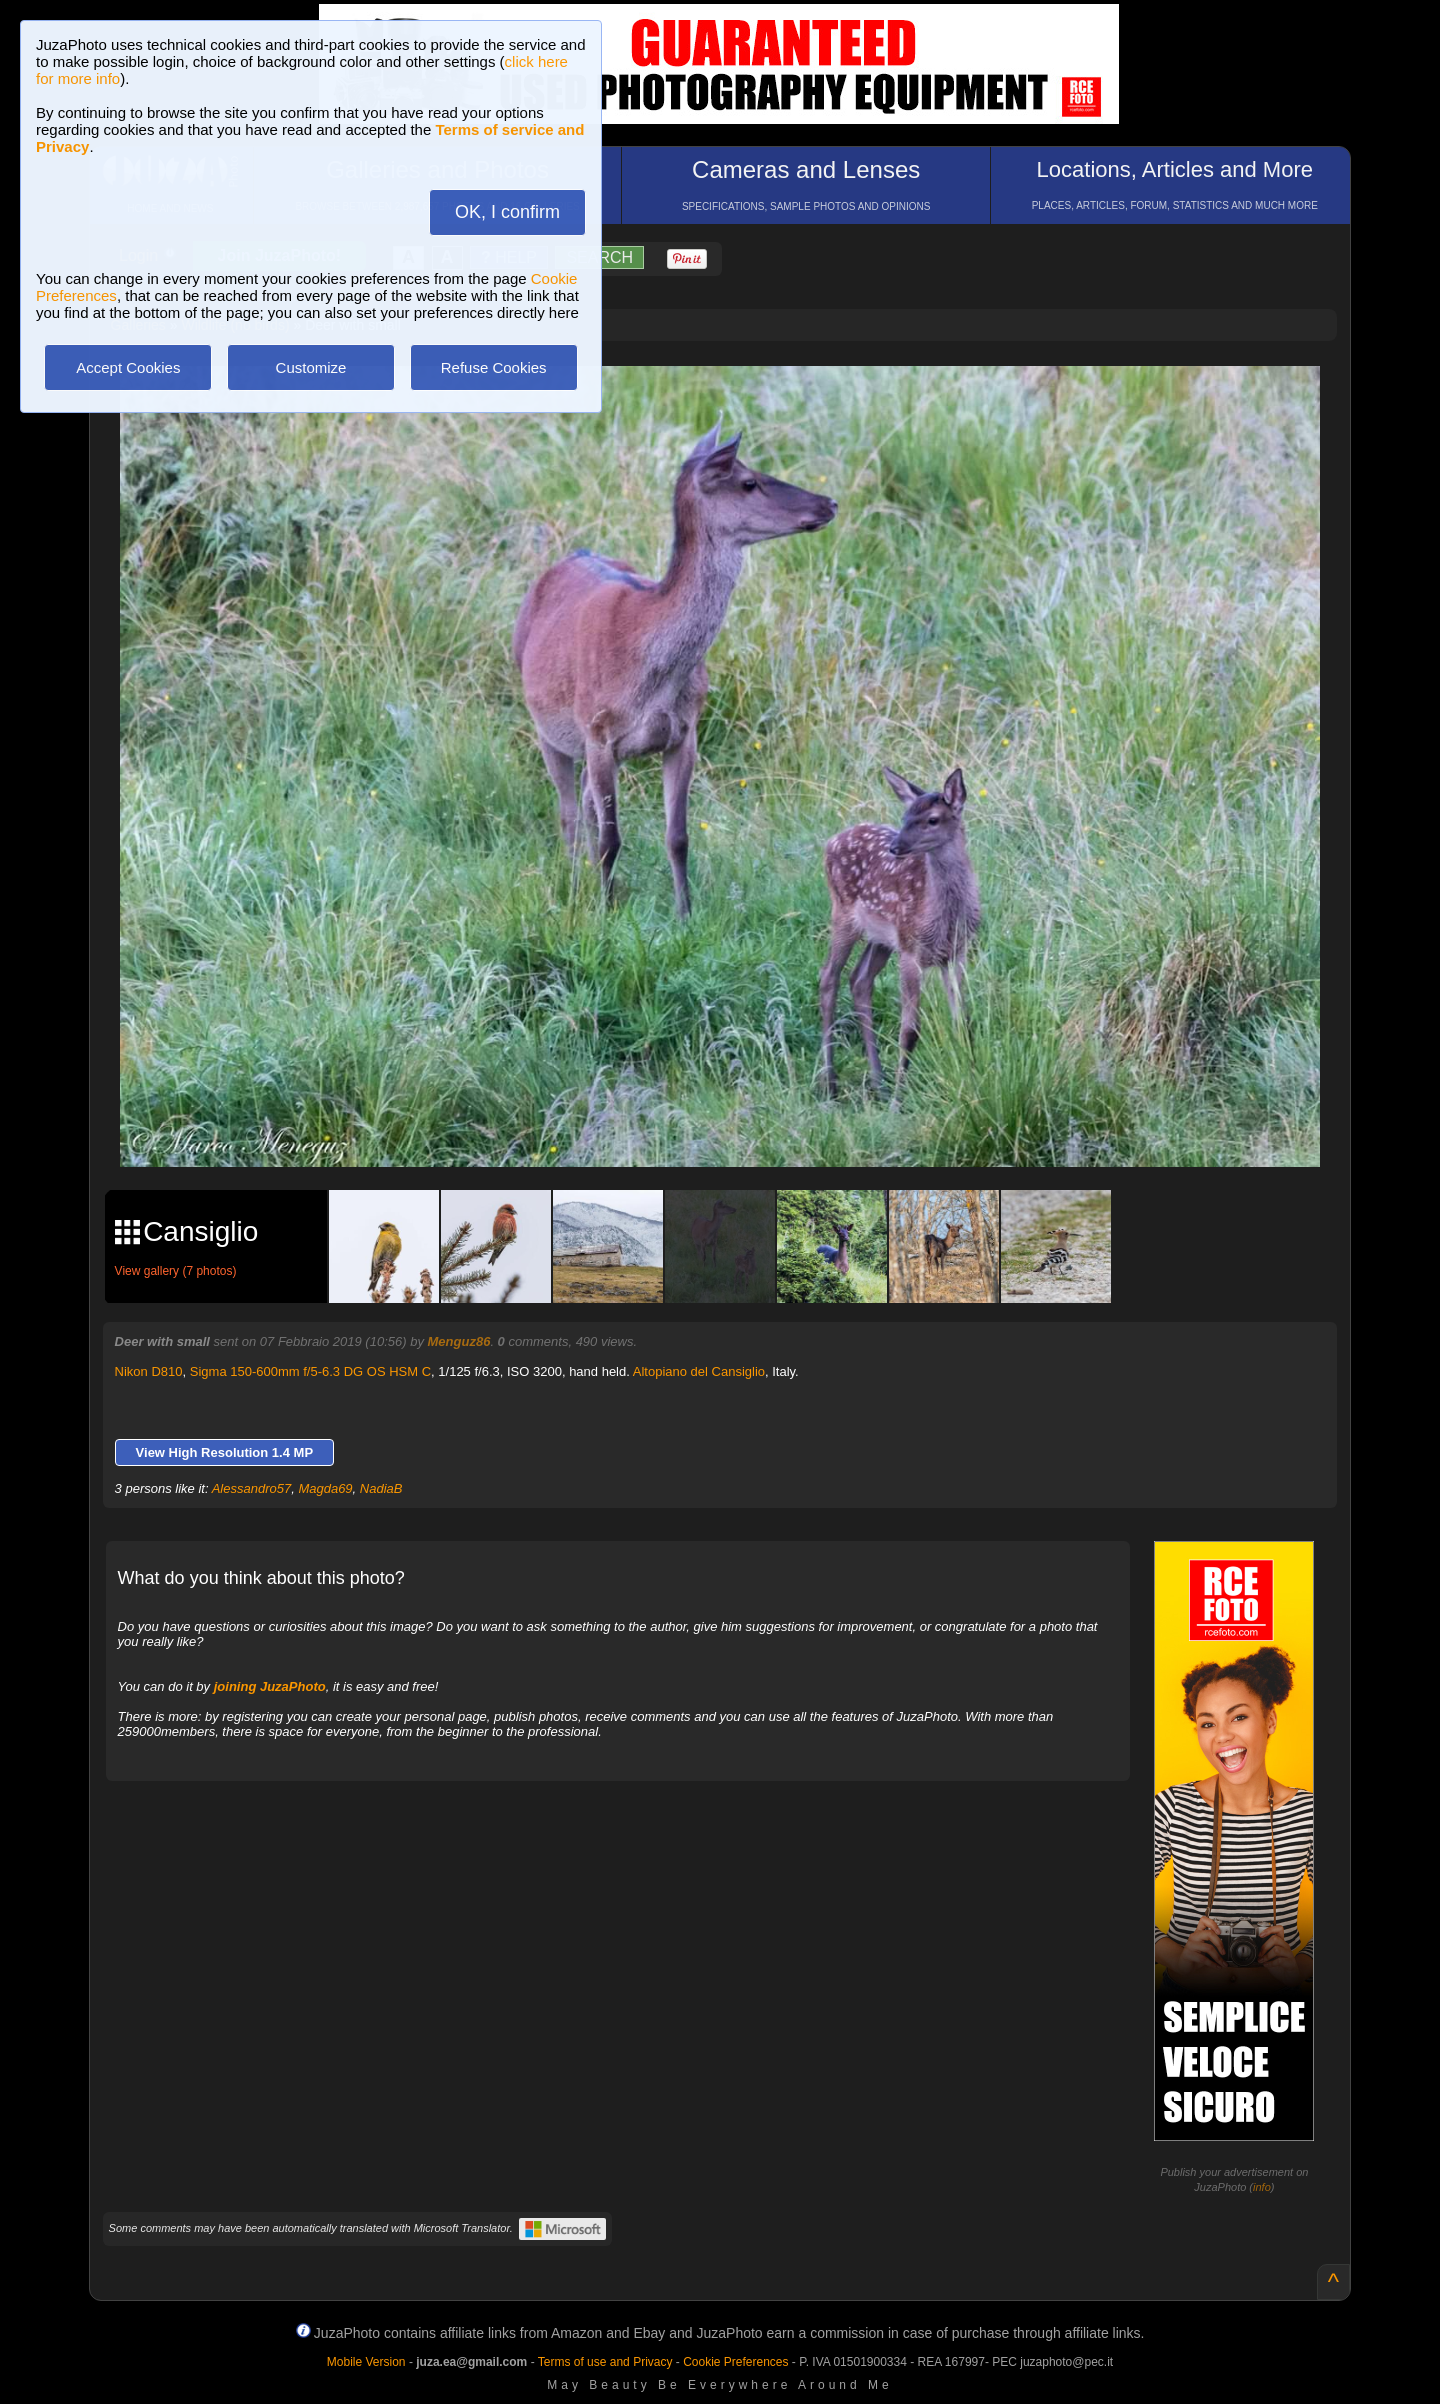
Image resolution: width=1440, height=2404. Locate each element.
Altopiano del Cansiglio (699, 1371)
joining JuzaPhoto (270, 1686)
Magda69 (325, 1488)
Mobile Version (366, 2362)
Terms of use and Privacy (605, 2362)
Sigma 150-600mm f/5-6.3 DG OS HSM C (310, 1371)
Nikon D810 (149, 1371)
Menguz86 (459, 1341)
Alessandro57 (252, 1488)
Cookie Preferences (735, 2362)
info (1262, 2187)
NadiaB (381, 1488)
